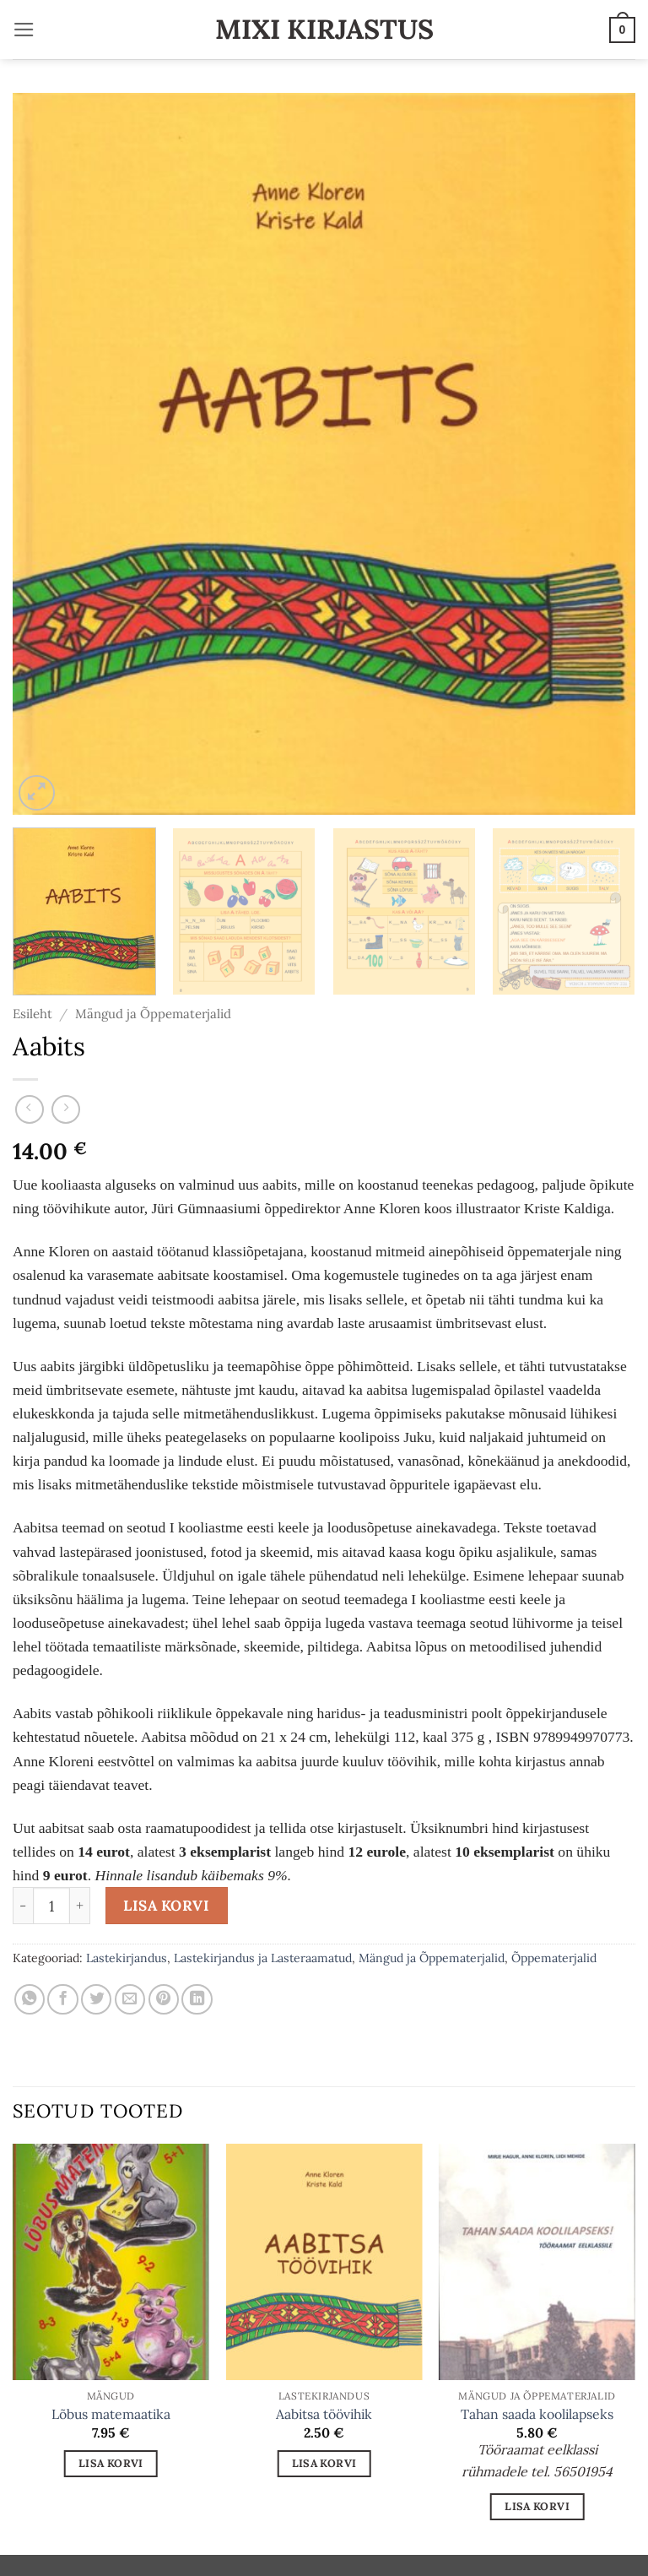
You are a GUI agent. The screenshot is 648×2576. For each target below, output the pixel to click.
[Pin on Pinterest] (163, 1999)
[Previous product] (65, 1109)
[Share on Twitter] (96, 1999)
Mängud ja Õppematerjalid (153, 1014)
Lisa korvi (166, 1905)
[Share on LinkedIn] (196, 1999)
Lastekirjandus (126, 1958)
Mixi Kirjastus (324, 29)
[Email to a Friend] (130, 1999)
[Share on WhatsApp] (29, 1999)
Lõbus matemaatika (110, 2413)
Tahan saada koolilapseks (537, 2413)
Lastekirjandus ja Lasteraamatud (263, 1958)
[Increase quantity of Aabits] (80, 1905)
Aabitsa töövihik (324, 2413)
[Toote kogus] (51, 1905)
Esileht (32, 1014)
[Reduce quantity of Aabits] (23, 1905)
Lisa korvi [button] (110, 2463)
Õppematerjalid (554, 1958)
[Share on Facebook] (62, 1999)
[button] (24, 30)
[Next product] (29, 1109)
